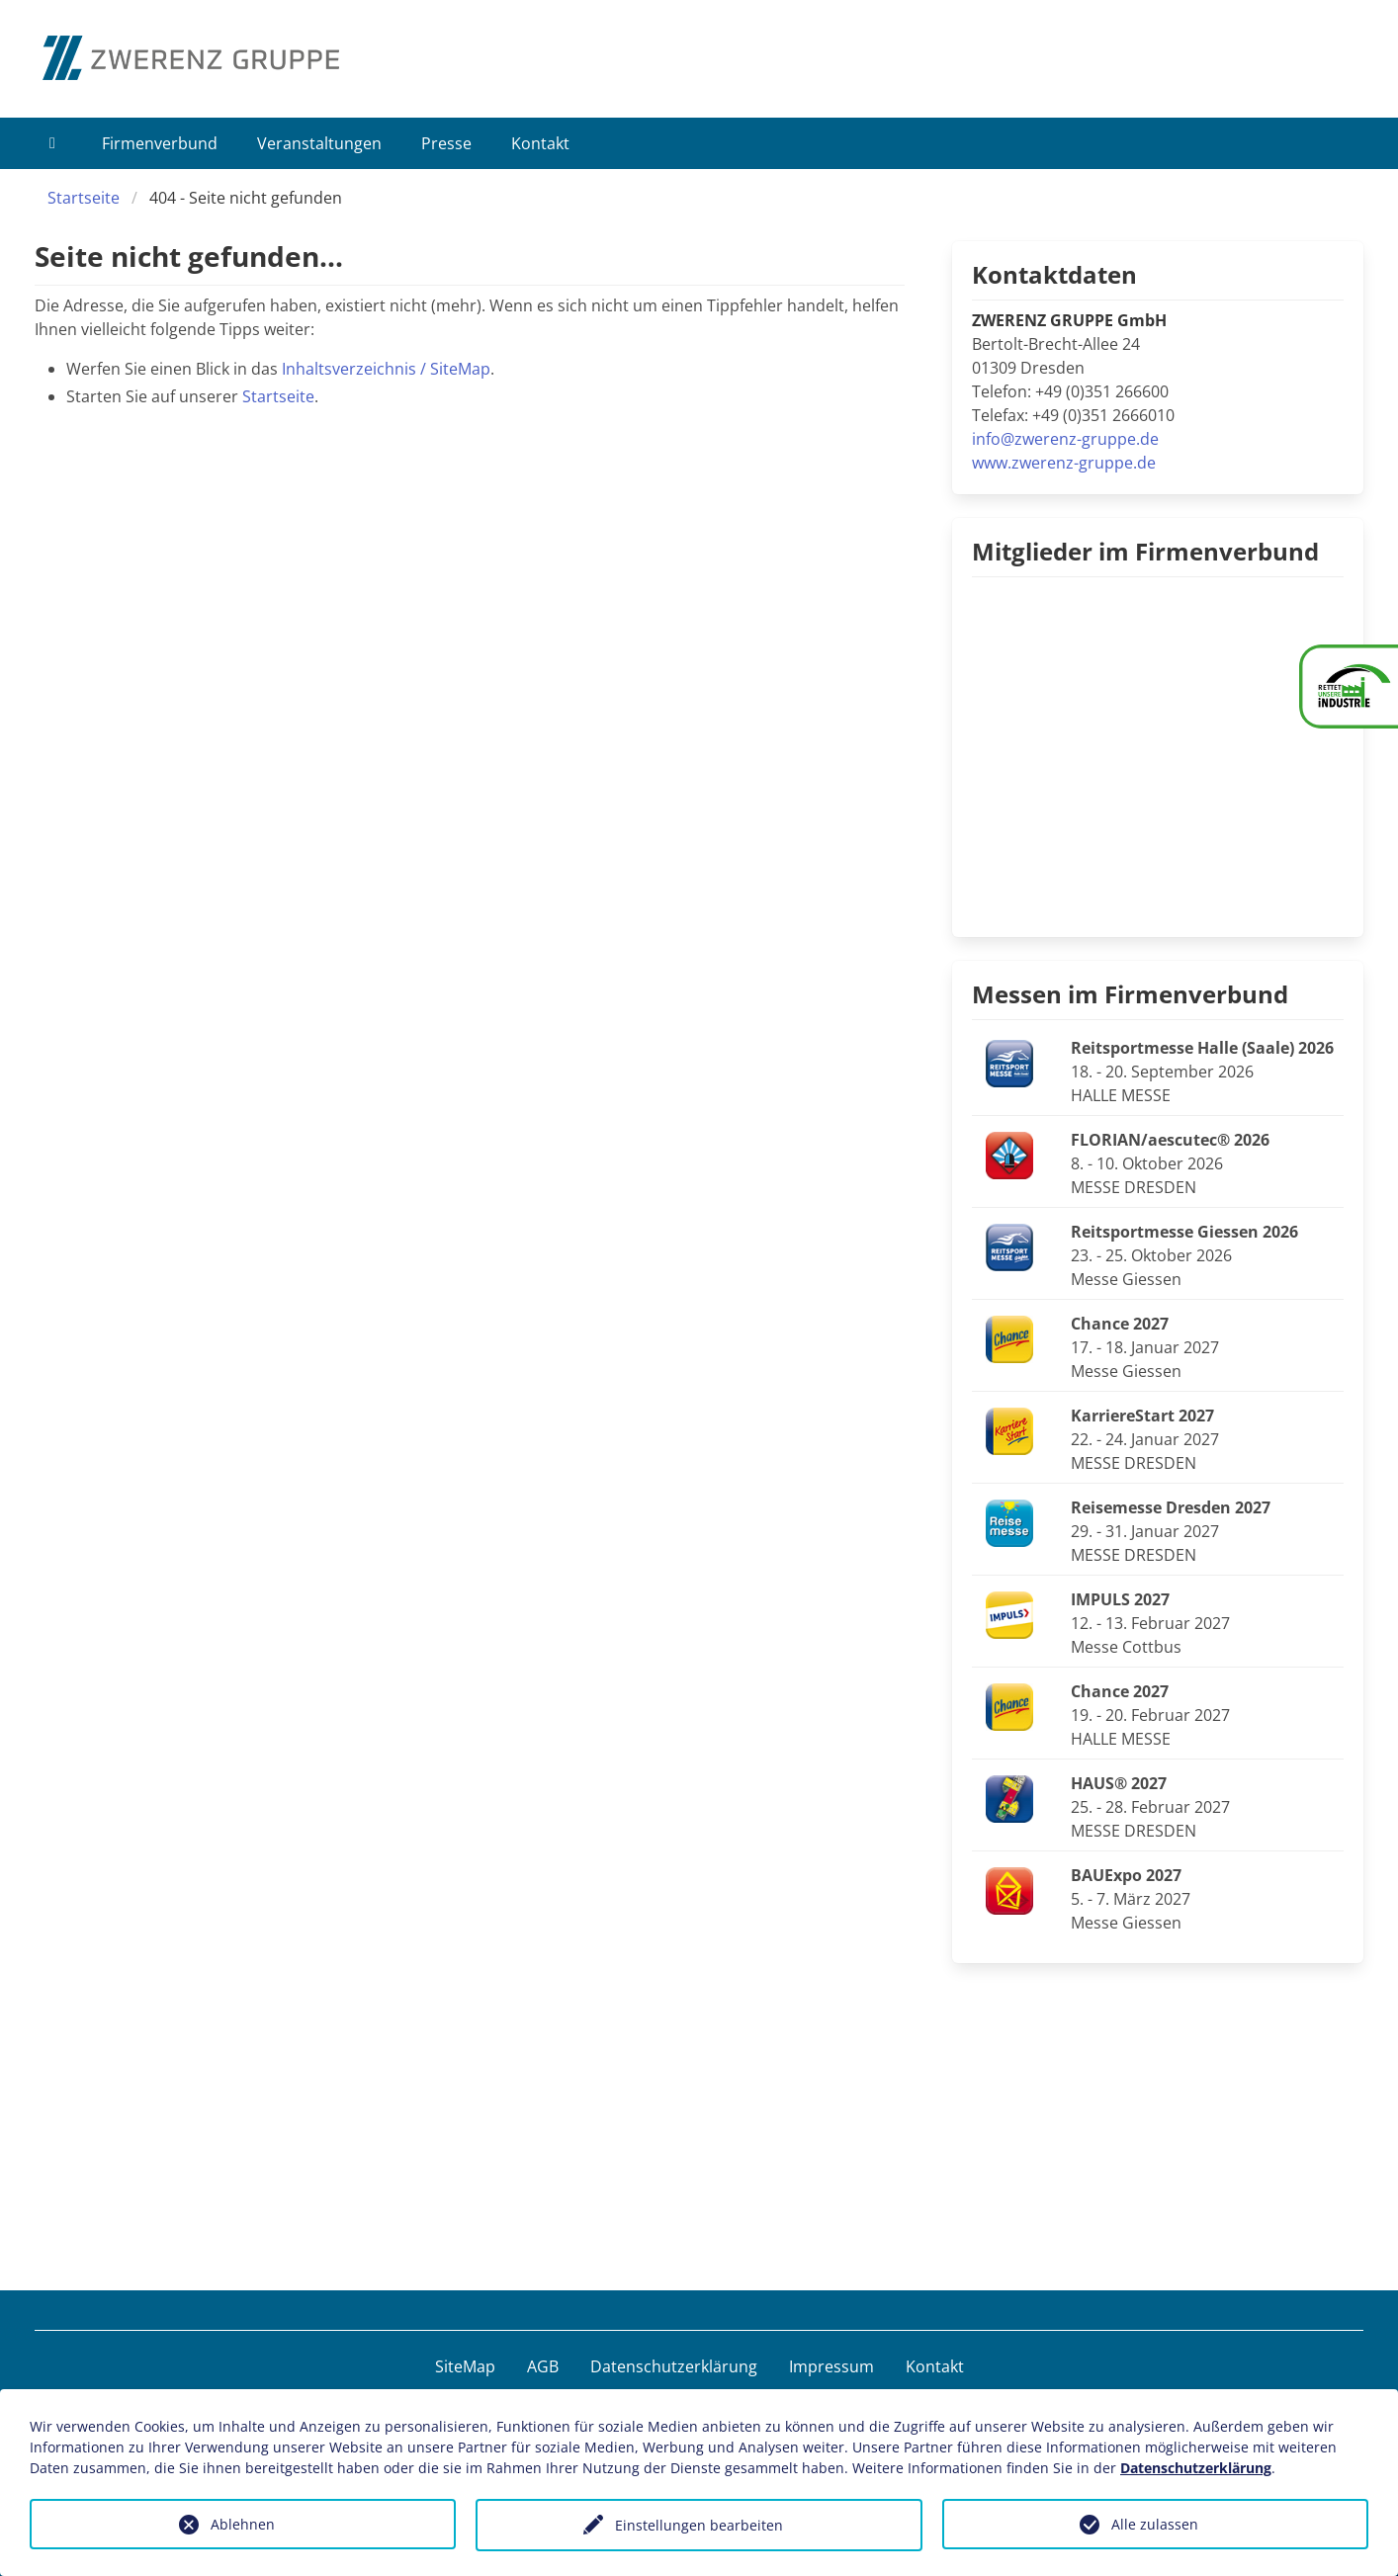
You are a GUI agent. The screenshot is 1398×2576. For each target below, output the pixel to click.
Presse (446, 143)
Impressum (831, 2366)
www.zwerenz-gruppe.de (1064, 462)
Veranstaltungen (319, 143)
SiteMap (465, 2366)
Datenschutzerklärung (673, 2366)
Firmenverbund (160, 143)
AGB (543, 2366)
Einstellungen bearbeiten (699, 2525)
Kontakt (540, 143)
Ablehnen (243, 2524)
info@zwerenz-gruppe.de (1065, 439)
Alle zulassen (1154, 2524)
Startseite (83, 198)
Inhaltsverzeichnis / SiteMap (386, 369)
